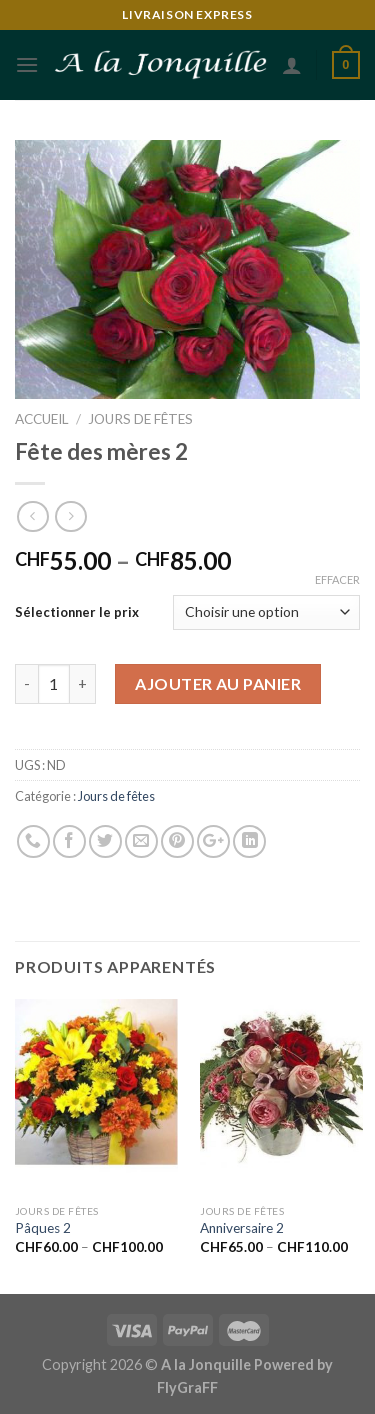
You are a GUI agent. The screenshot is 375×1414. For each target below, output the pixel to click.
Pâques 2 (43, 1228)
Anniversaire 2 (242, 1228)
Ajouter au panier (218, 683)
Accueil (42, 419)
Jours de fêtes (140, 419)
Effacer (337, 579)
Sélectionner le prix (77, 612)
